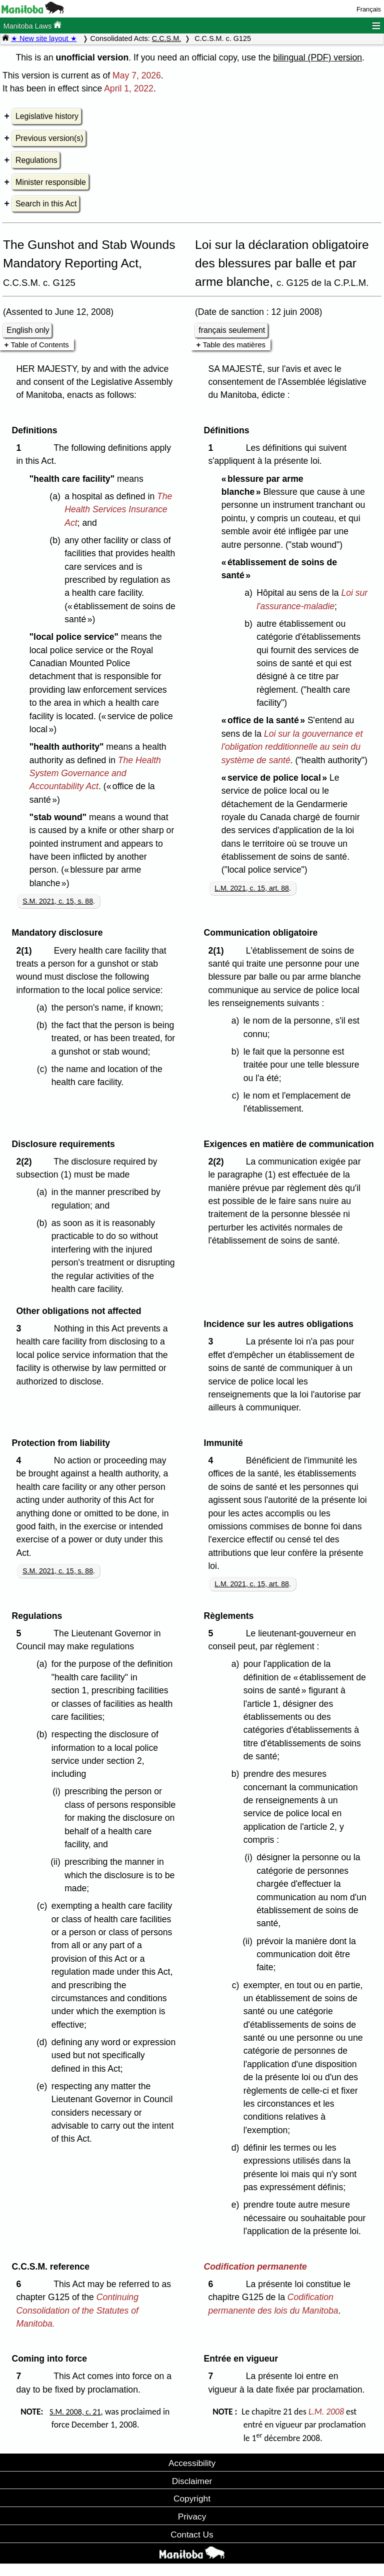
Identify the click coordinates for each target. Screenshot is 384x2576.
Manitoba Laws (32, 25)
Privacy (192, 2517)
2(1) (26, 951)
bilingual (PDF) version (317, 57)
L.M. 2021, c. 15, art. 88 (251, 888)
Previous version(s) (49, 138)
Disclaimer (192, 2481)
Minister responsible (51, 182)
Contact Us (191, 2535)
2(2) (26, 1162)
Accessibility (192, 2463)
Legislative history (47, 116)
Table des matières (234, 344)
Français (368, 9)
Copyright (192, 2499)
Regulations (37, 160)
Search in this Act (46, 203)
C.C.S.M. (166, 38)
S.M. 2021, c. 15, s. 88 (57, 901)
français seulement (231, 330)
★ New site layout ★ (44, 38)
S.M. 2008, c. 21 (75, 2412)
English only (27, 330)
